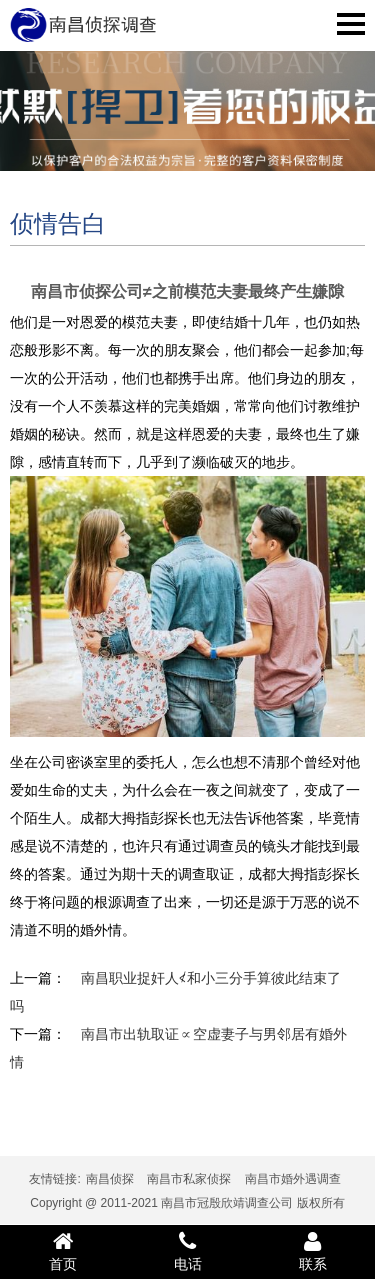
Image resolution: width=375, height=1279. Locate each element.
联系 (312, 1251)
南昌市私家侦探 (189, 1179)
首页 (62, 1251)
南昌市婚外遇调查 (293, 1179)
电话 (187, 1251)
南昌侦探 (110, 1179)
